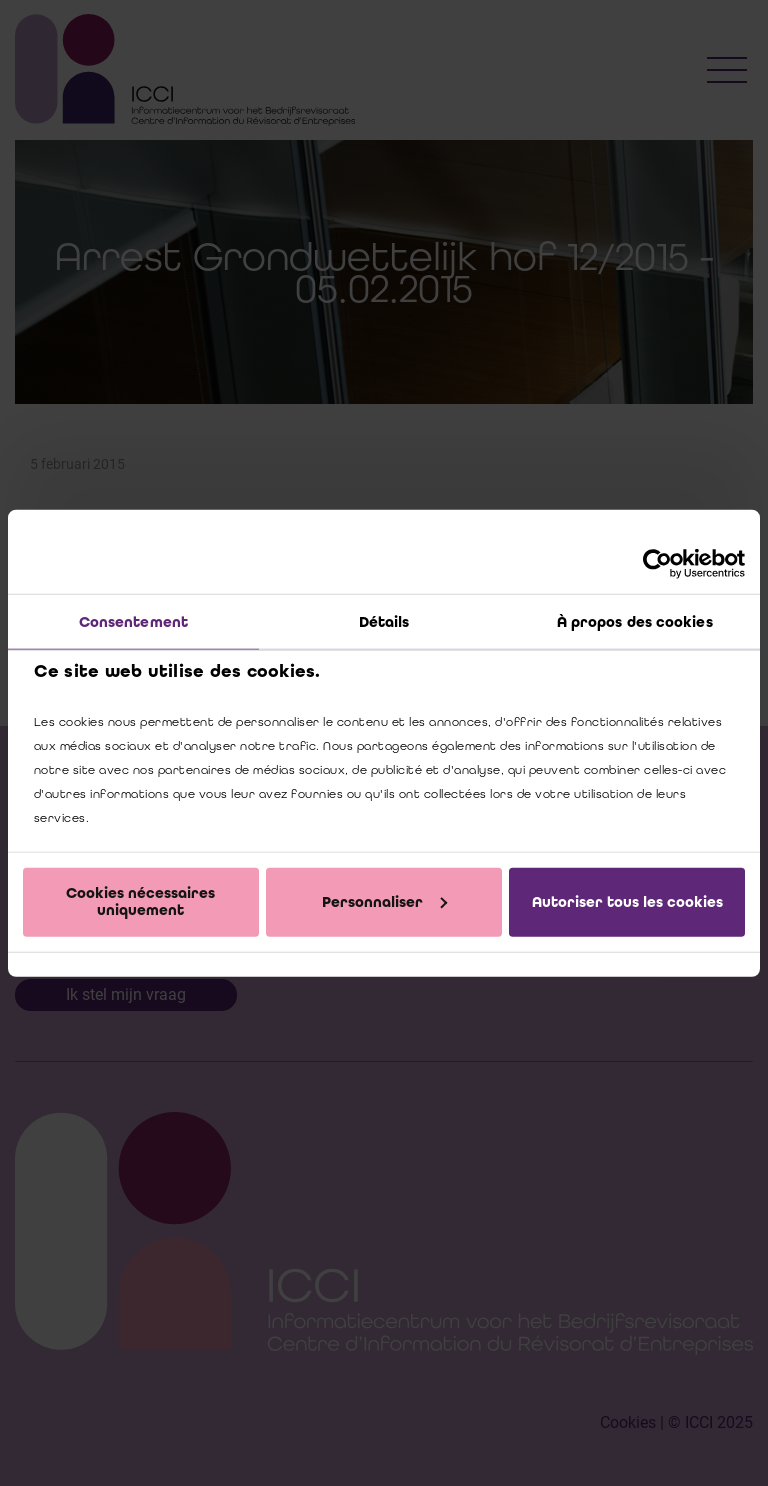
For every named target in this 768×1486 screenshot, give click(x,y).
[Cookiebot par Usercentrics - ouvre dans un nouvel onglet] (657, 564)
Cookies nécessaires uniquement (140, 901)
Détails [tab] (384, 622)
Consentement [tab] (133, 622)
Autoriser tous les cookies (627, 901)
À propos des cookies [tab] (635, 622)
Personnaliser (384, 901)
